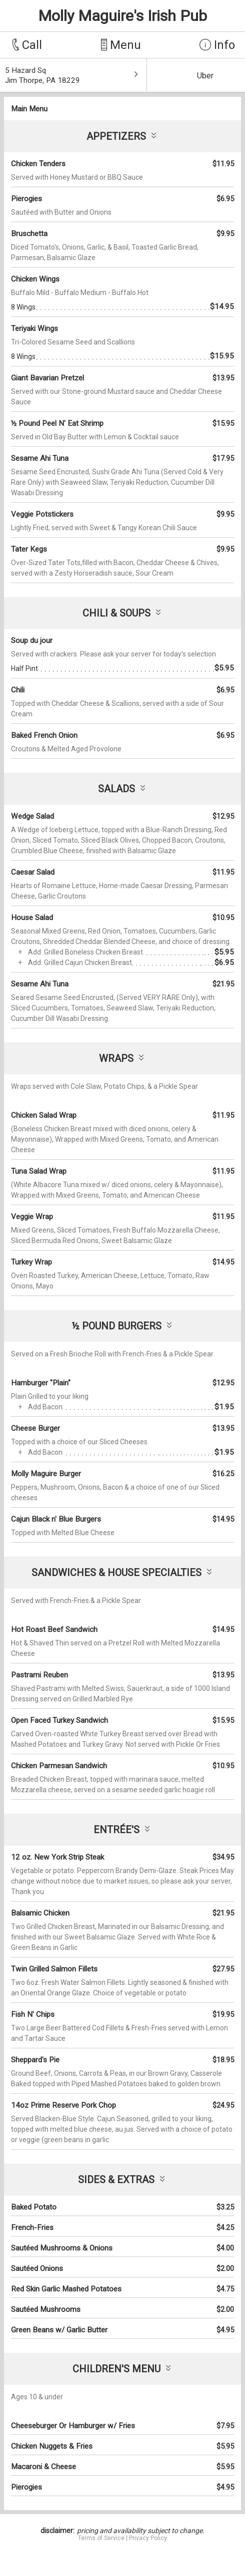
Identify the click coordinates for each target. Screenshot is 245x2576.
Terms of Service (101, 2538)
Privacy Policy (148, 2538)
